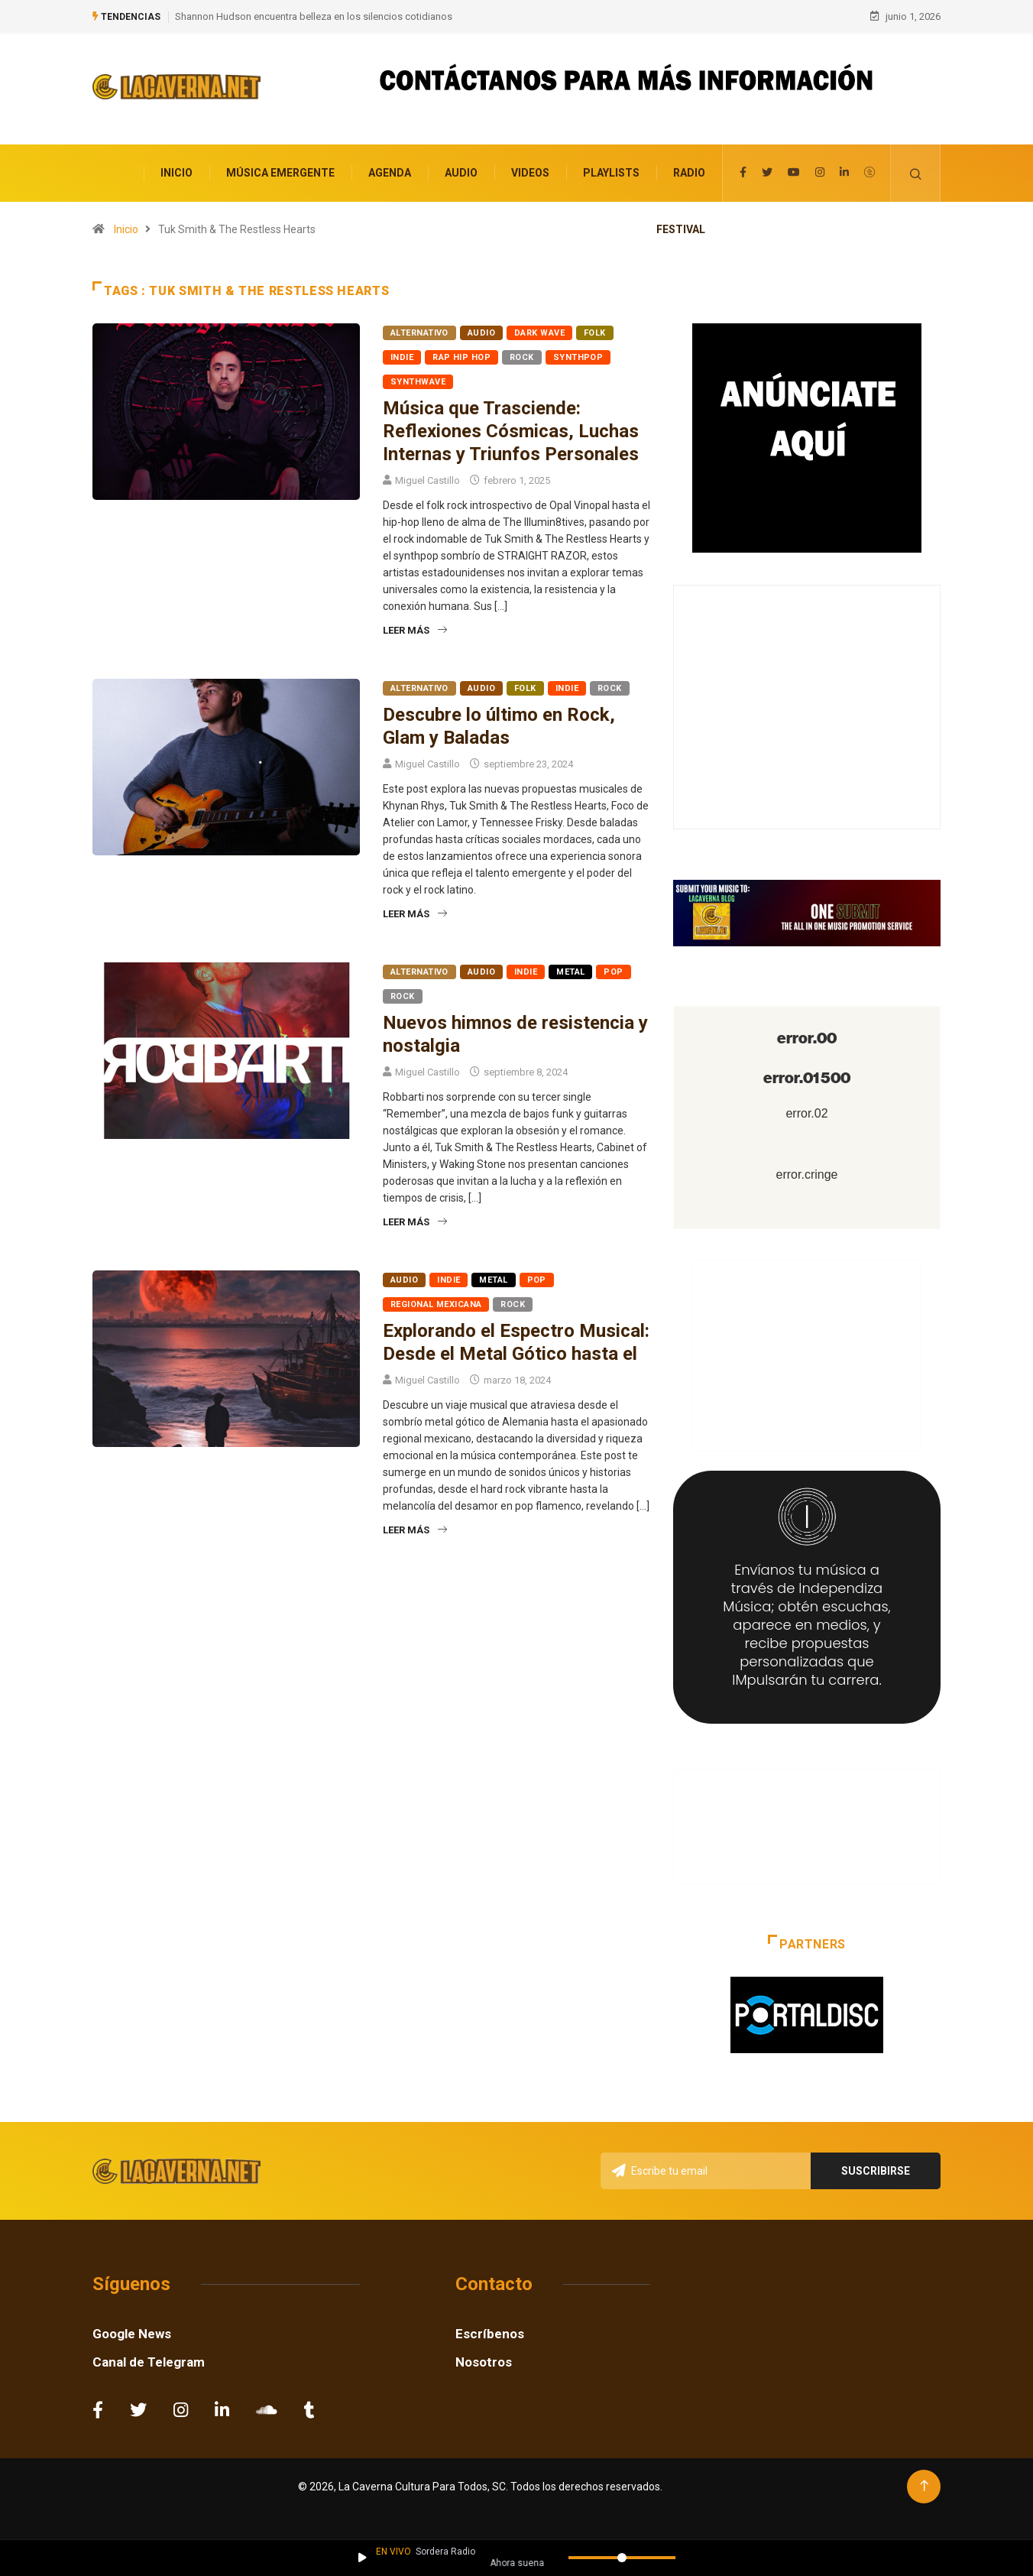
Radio (689, 170)
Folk (595, 330)
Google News (131, 2330)
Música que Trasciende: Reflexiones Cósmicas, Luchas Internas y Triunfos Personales (511, 428)
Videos (530, 170)
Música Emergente (280, 170)
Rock (522, 354)
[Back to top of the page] (924, 2483)
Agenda (389, 170)
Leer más (415, 627)
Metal (570, 969)
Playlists (611, 170)
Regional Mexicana (435, 1301)
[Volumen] (621, 2557)
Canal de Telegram (148, 2359)
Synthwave (417, 379)
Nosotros (483, 2359)
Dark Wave (539, 330)
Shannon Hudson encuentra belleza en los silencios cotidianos (313, 15)
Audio (461, 170)
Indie (401, 354)
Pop (613, 969)
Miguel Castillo (427, 477)
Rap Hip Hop (461, 354)
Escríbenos (489, 2330)
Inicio (176, 170)
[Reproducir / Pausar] (362, 2557)
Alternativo (419, 330)
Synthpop (578, 354)
